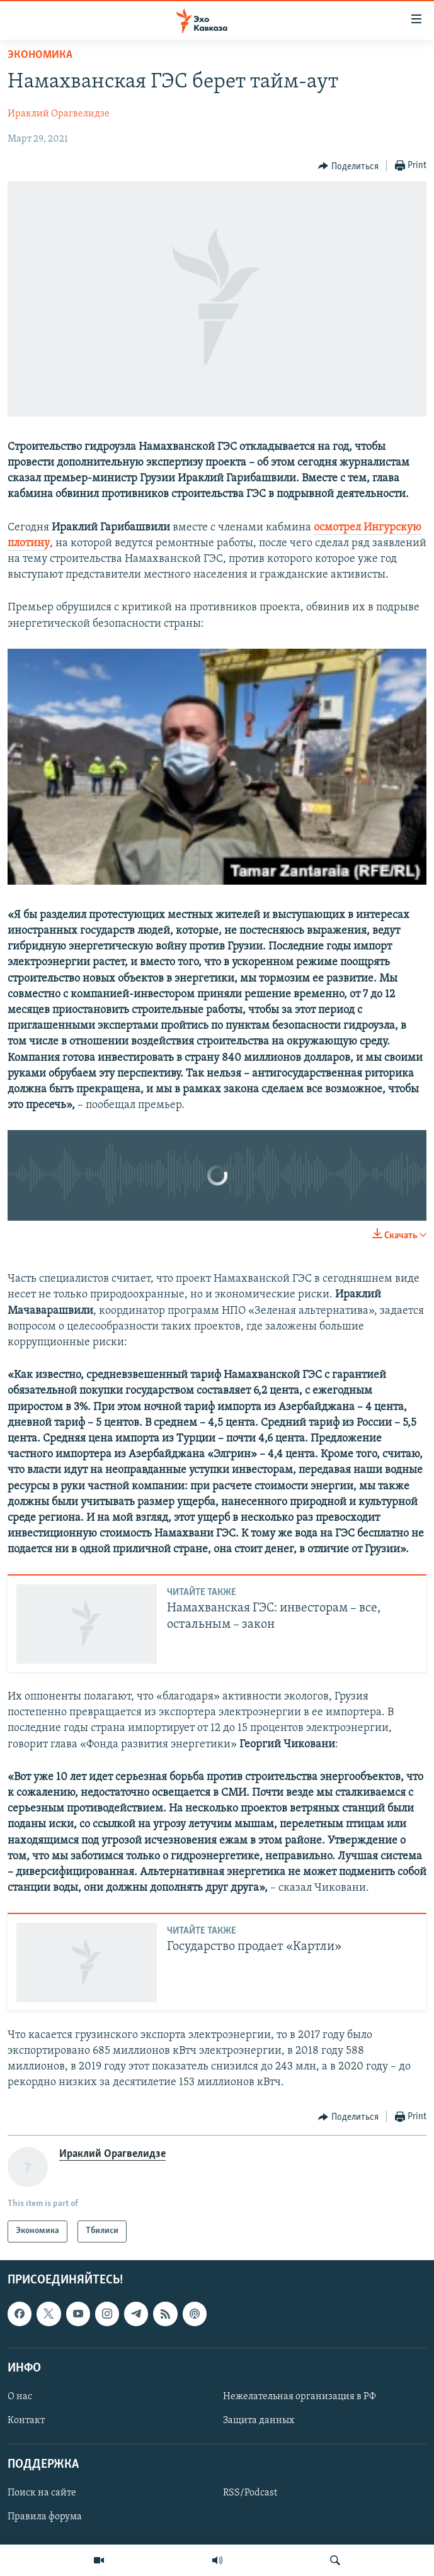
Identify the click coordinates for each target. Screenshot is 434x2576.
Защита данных (258, 2421)
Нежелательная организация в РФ (299, 2397)
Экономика (40, 55)
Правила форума (45, 2517)
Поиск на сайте (42, 2493)
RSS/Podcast (250, 2493)
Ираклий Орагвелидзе (59, 114)
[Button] (348, 166)
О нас (20, 2397)
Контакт (26, 2421)
